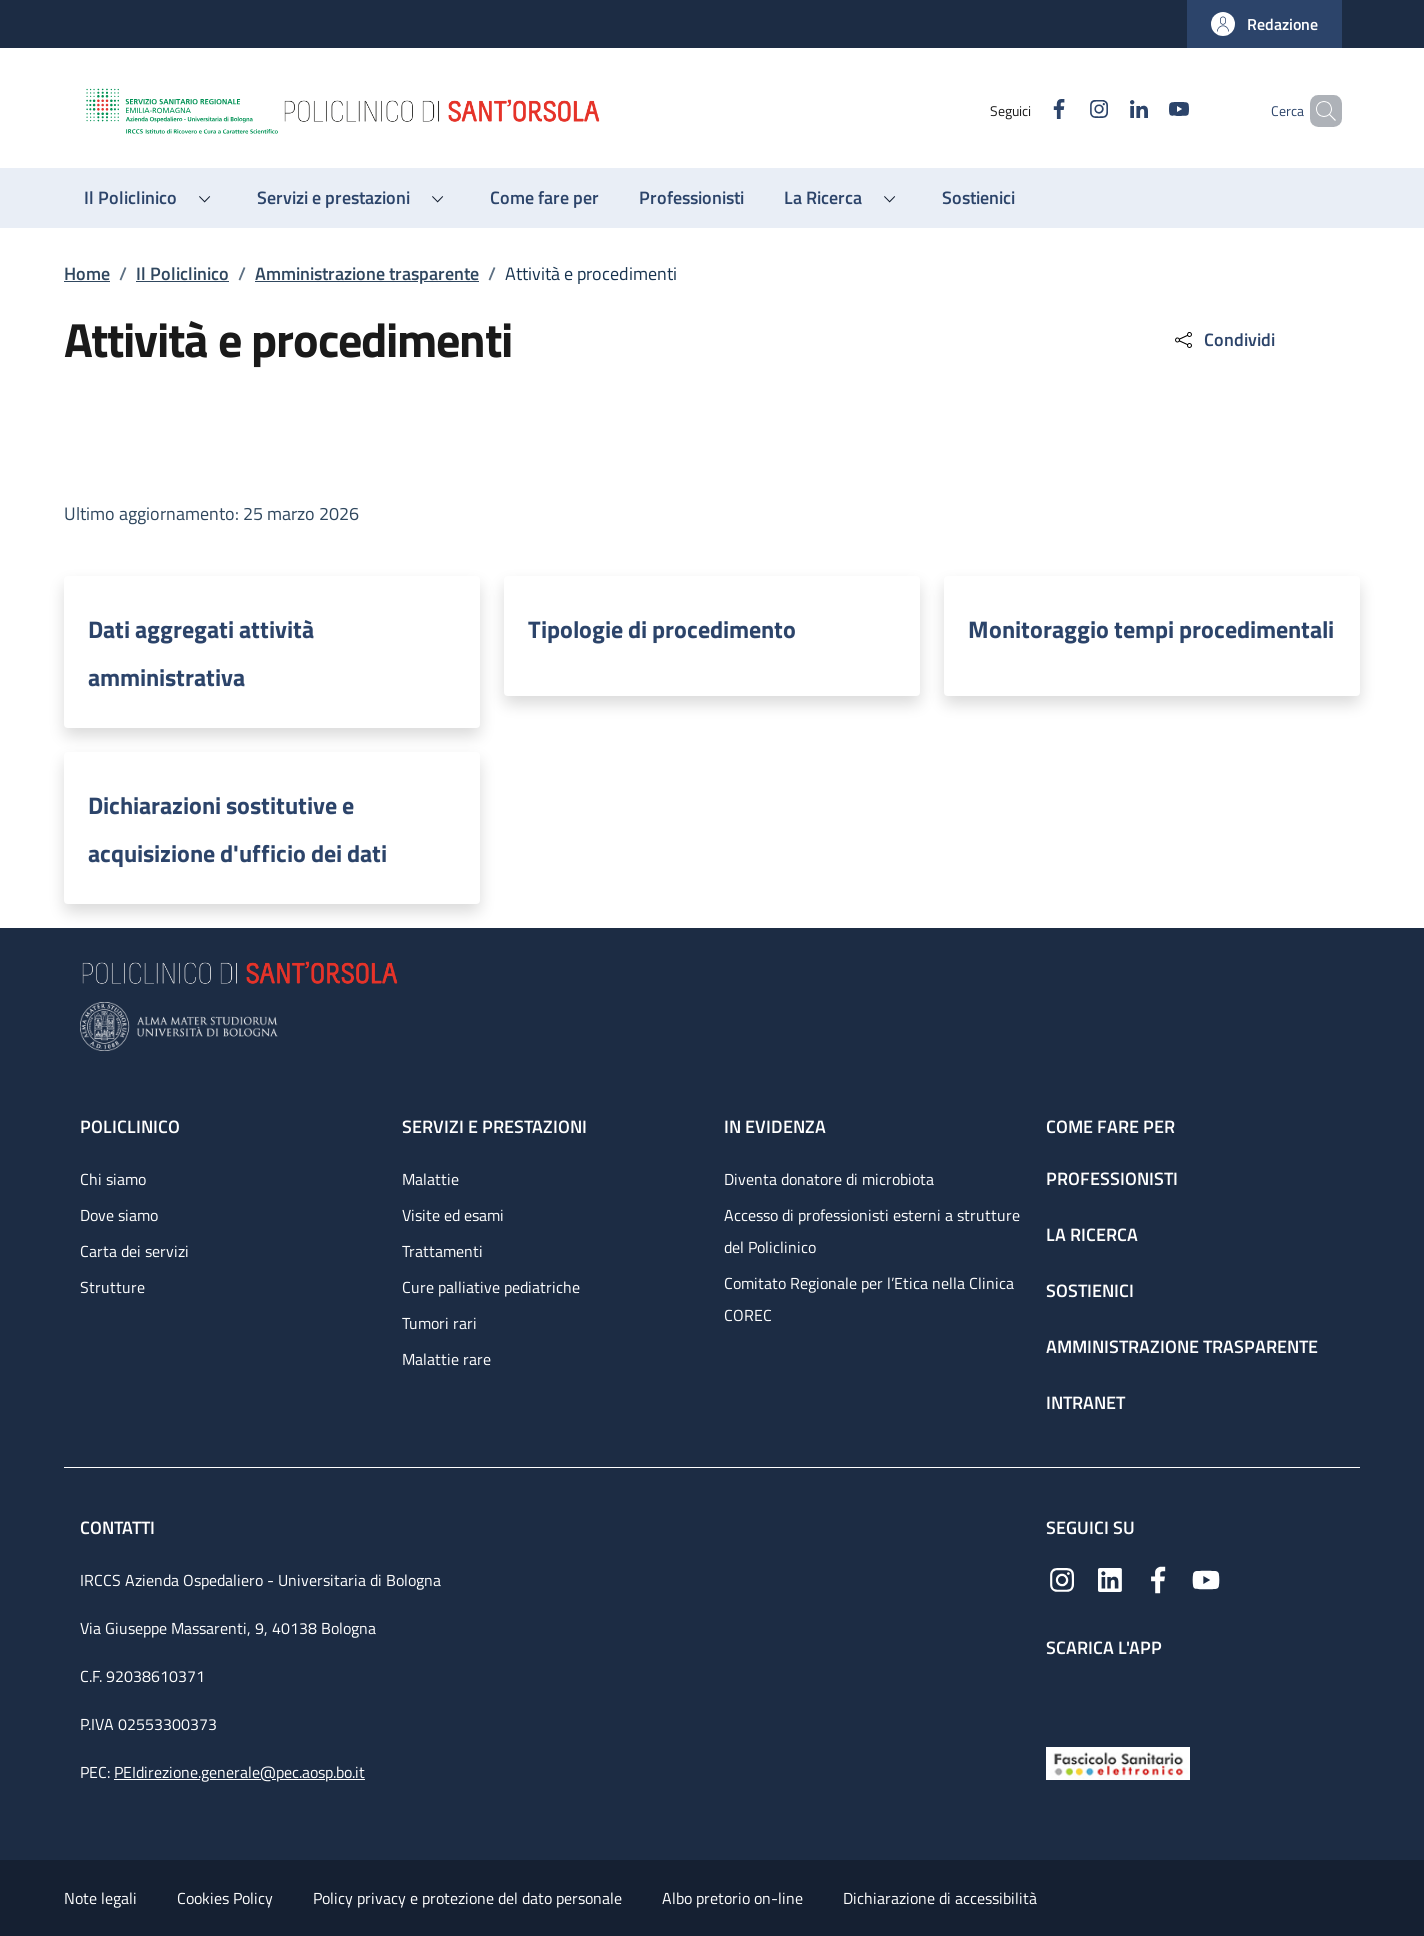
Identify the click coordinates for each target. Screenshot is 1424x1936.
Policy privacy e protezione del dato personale (467, 1898)
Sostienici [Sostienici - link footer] (1090, 1290)
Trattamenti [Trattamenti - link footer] (442, 1251)
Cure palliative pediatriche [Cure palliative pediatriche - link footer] (491, 1287)
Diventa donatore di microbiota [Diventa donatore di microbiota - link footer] (829, 1179)
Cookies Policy (225, 1898)
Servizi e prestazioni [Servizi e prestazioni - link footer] (494, 1126)
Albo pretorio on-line (732, 1898)
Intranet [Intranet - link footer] (1085, 1402)
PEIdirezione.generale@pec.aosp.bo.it (239, 1772)
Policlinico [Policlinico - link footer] (130, 1126)
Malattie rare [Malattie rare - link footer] (446, 1359)
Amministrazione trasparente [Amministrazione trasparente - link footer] (1182, 1346)
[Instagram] (1065, 110)
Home (87, 273)
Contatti (119, 1527)
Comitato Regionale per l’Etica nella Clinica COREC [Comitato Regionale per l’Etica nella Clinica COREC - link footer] (869, 1299)
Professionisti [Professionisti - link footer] (1112, 1178)
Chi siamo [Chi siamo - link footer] (113, 1179)
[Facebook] (1025, 110)
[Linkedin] (1105, 110)
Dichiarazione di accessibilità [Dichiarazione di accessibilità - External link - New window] (940, 1898)
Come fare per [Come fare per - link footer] (1110, 1126)
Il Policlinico (182, 273)
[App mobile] (1062, 1697)
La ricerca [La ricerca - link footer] (1092, 1234)
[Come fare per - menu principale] (544, 198)
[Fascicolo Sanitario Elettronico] (1118, 1761)
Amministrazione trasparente (367, 273)
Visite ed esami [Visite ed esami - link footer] (453, 1215)
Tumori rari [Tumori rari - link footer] (439, 1323)
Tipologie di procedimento (662, 629)
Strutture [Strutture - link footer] (112, 1287)
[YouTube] (1145, 110)
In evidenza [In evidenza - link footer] (775, 1126)
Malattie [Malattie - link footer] (430, 1179)
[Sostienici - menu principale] (978, 198)
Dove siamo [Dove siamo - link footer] (119, 1215)
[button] (1264, 24)
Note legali (100, 1898)
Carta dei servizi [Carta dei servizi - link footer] (134, 1251)
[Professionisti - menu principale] (691, 198)
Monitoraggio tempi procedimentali (1151, 629)
